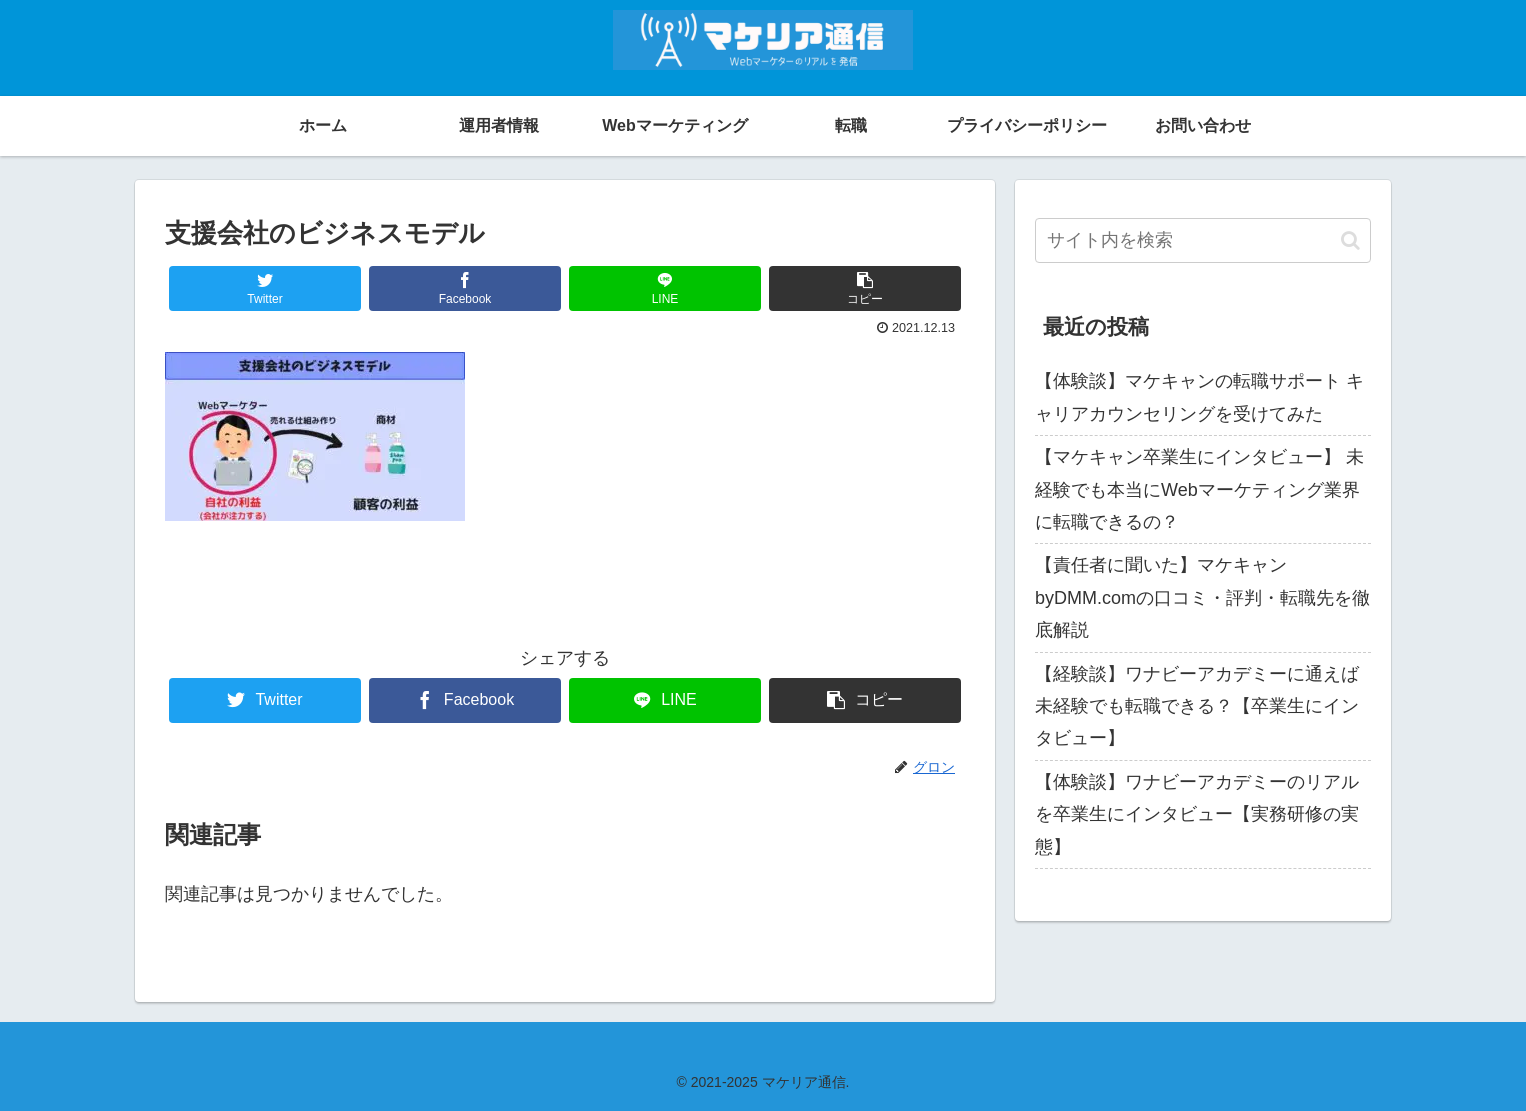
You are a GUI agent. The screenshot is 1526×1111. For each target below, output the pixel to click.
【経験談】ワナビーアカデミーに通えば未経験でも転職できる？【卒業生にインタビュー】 (1197, 706)
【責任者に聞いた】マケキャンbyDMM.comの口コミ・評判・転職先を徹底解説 (1202, 597)
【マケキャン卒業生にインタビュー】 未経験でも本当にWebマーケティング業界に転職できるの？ (1199, 489)
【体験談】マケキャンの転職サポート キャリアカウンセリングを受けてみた (1199, 397)
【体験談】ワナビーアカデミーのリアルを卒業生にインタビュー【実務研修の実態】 (1197, 814)
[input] (1203, 240)
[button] (1350, 240)
